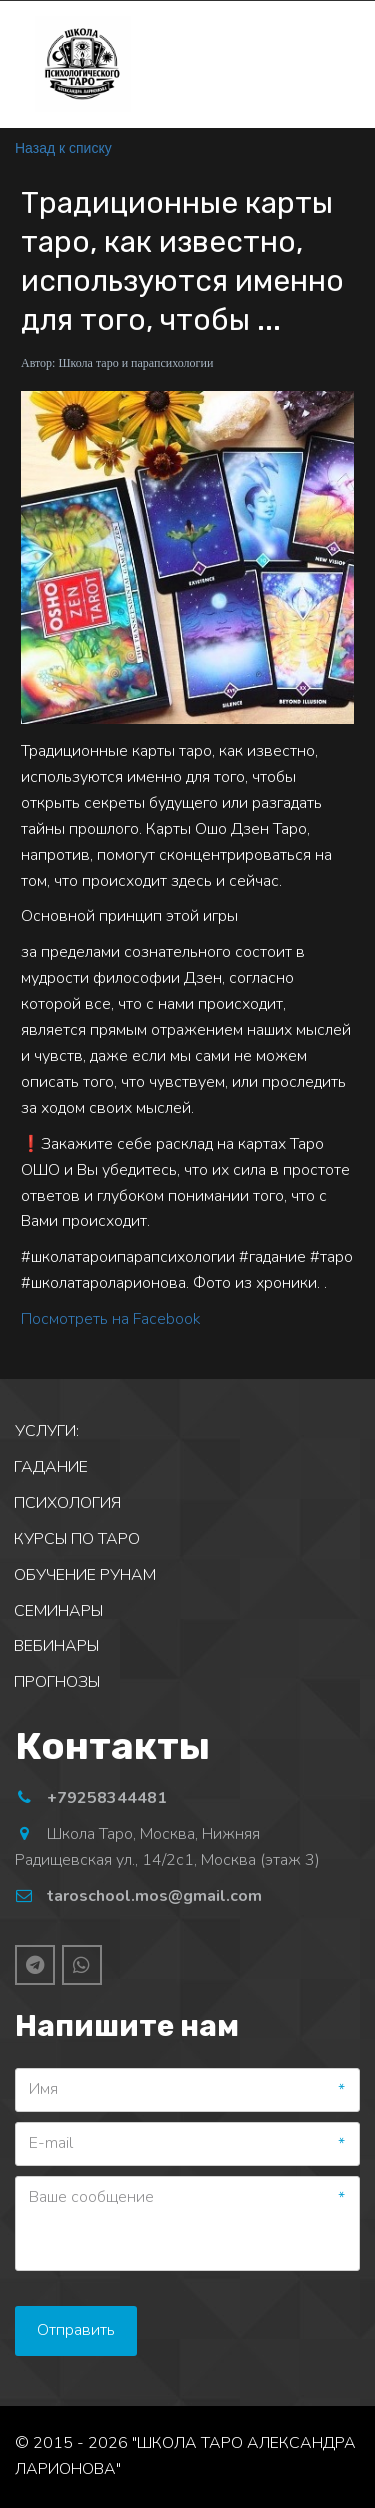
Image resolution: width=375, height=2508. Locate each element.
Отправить (76, 2330)
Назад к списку (63, 148)
